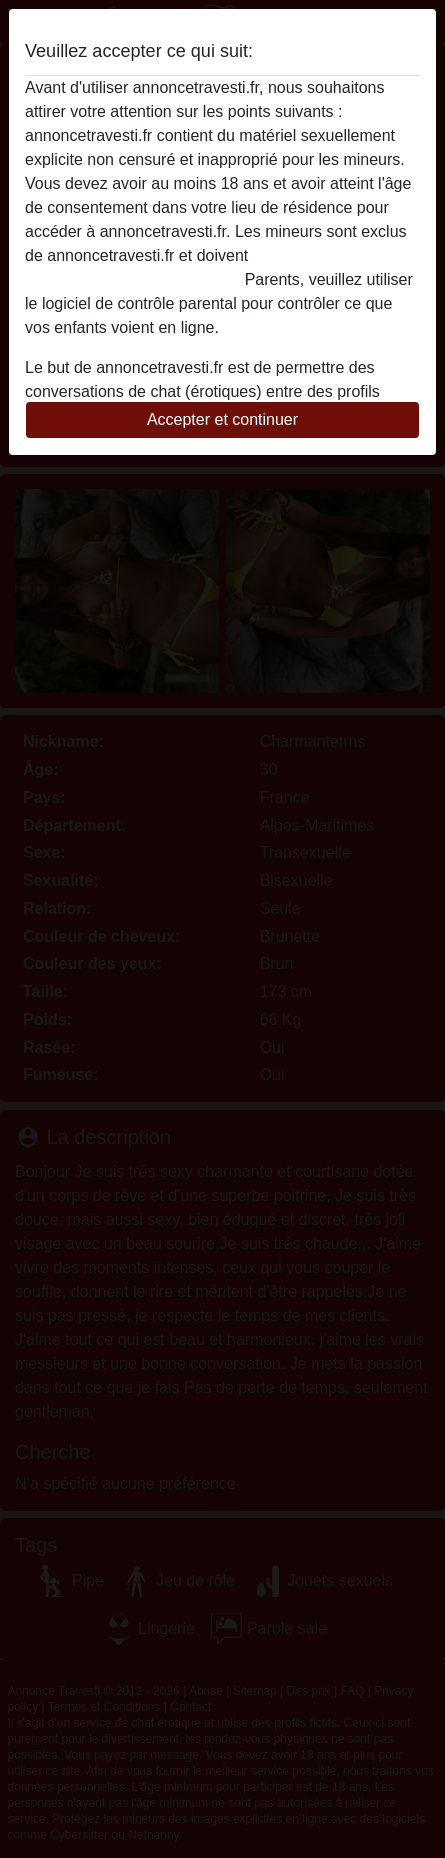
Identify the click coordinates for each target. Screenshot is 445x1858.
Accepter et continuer (222, 419)
